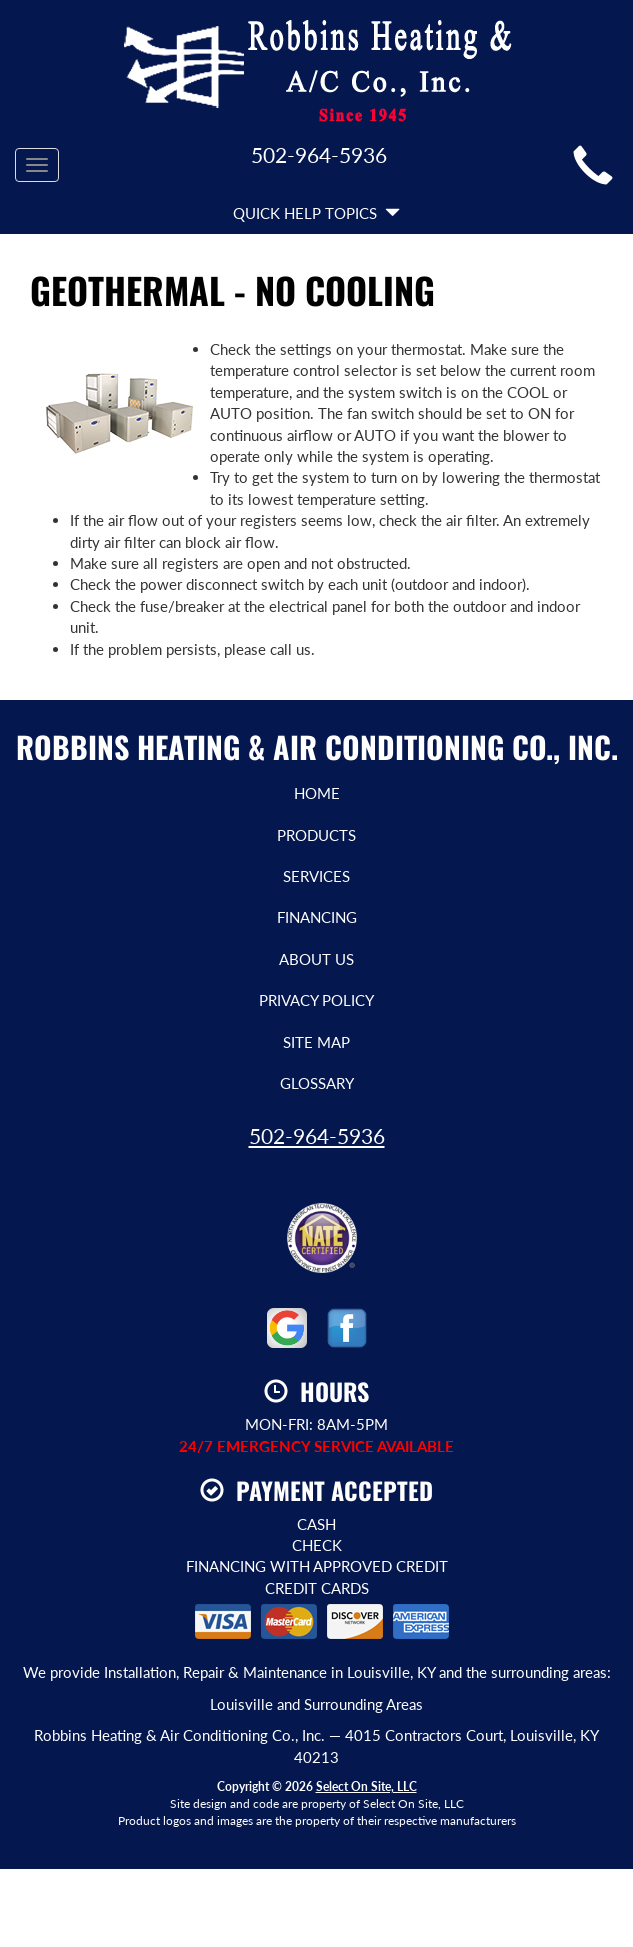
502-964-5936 (317, 1135)
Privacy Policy (316, 1000)
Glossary (317, 1083)
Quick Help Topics (316, 213)
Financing (317, 917)
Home (317, 793)
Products (316, 835)
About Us (316, 959)
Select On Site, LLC (366, 1786)
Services (316, 876)
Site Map (316, 1042)
